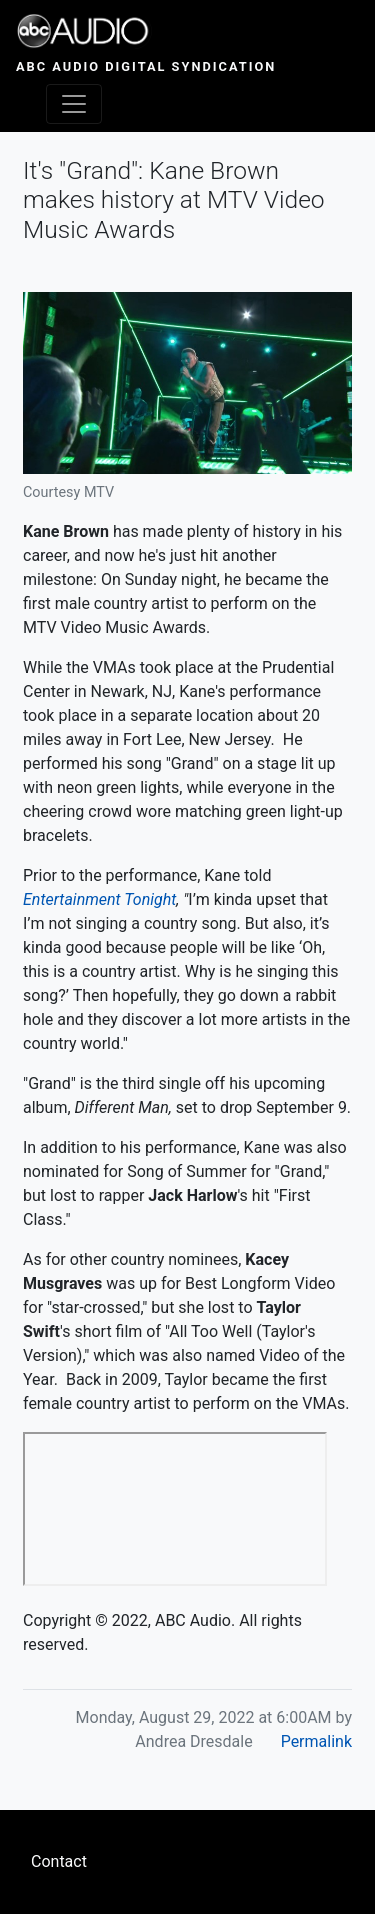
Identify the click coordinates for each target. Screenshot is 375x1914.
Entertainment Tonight (99, 899)
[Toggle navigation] (74, 104)
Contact (59, 1861)
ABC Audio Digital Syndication (146, 66)
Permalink (316, 1741)
